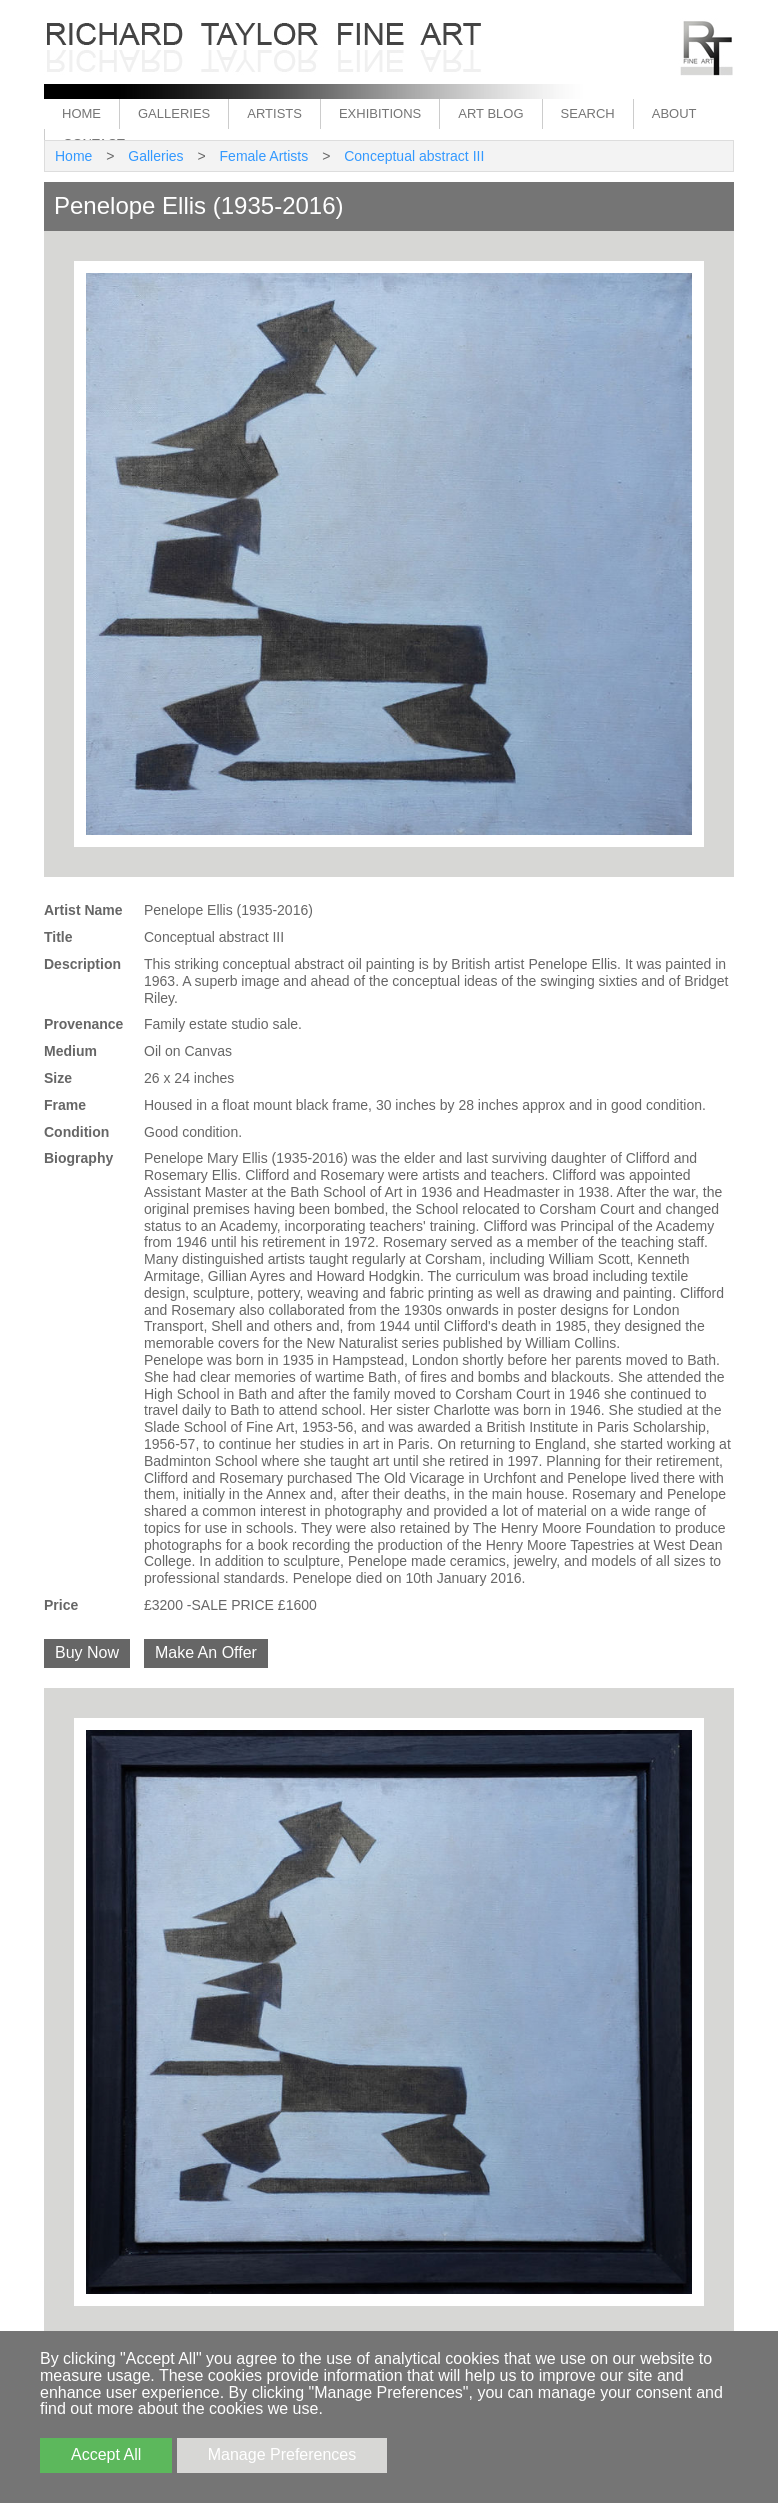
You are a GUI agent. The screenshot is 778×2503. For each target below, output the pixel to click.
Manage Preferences (282, 2454)
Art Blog (490, 113)
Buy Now (87, 1652)
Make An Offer (206, 1652)
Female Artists (264, 156)
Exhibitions (380, 113)
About (674, 113)
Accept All (106, 2454)
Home (81, 113)
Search (588, 113)
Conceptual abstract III (414, 156)
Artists (274, 113)
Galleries (174, 113)
